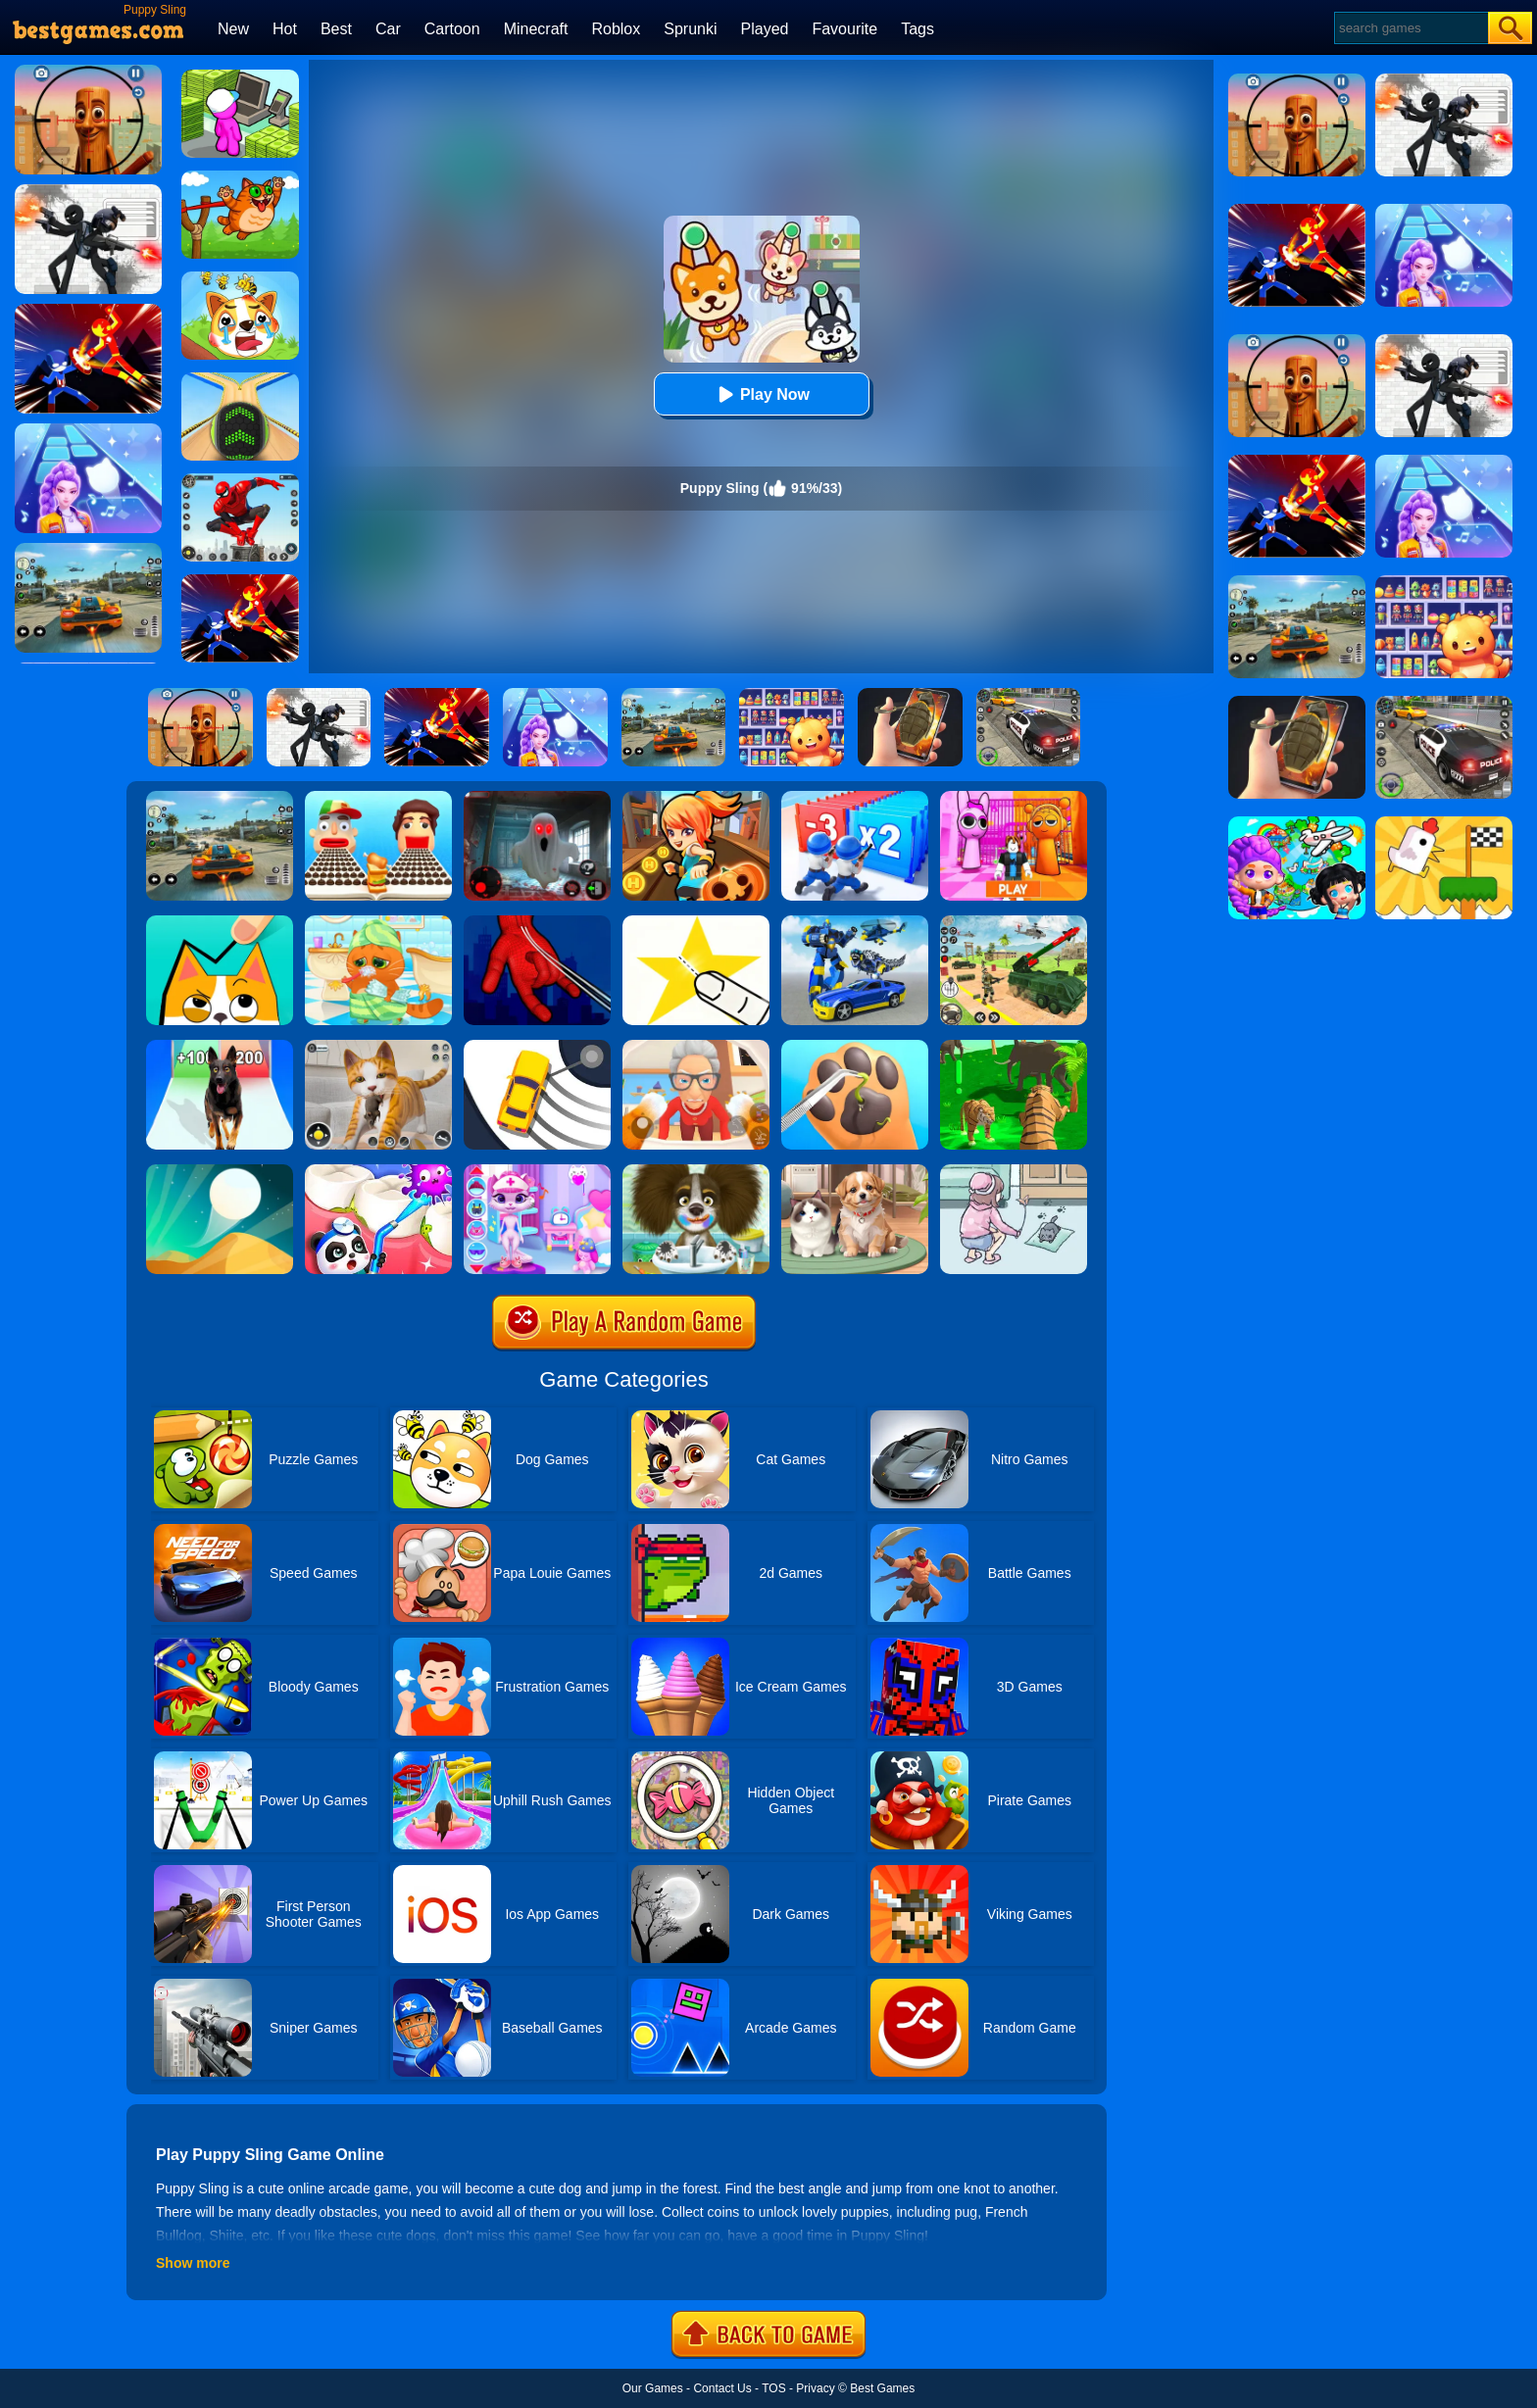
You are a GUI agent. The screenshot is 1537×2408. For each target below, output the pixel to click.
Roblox (615, 29)
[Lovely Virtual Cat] (378, 922)
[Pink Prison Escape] (1013, 798)
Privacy (815, 2388)
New (233, 29)
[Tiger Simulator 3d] (1013, 1047)
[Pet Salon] (854, 1171)
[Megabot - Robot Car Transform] (854, 922)
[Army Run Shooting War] (854, 798)
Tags (917, 29)
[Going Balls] (240, 379)
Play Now (761, 394)
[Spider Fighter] (240, 480)
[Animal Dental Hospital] (378, 1171)
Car (388, 29)
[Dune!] (219, 1171)
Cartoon (452, 29)
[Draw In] (219, 922)
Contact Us (722, 2388)
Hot (285, 29)
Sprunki (690, 29)
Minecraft (536, 29)
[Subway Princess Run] (695, 798)
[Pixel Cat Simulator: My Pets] (378, 1047)
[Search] (1410, 28)
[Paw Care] (854, 1047)
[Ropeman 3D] (537, 922)
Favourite (844, 29)
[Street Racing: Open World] (219, 798)
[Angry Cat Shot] (240, 177)
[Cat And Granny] (695, 1047)
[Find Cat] (1013, 1171)
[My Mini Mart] (240, 76)
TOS (773, 2388)
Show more (192, 2263)
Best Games (882, 2388)
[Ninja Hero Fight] (240, 581)
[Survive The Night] (537, 798)
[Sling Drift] (537, 1047)
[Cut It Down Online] (695, 922)
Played (765, 29)
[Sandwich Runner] (378, 798)
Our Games (652, 2388)
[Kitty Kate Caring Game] (537, 1171)
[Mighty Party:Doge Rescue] (240, 278)
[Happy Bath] (695, 1171)
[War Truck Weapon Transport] (1013, 922)
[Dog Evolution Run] (219, 1047)
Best (336, 29)
